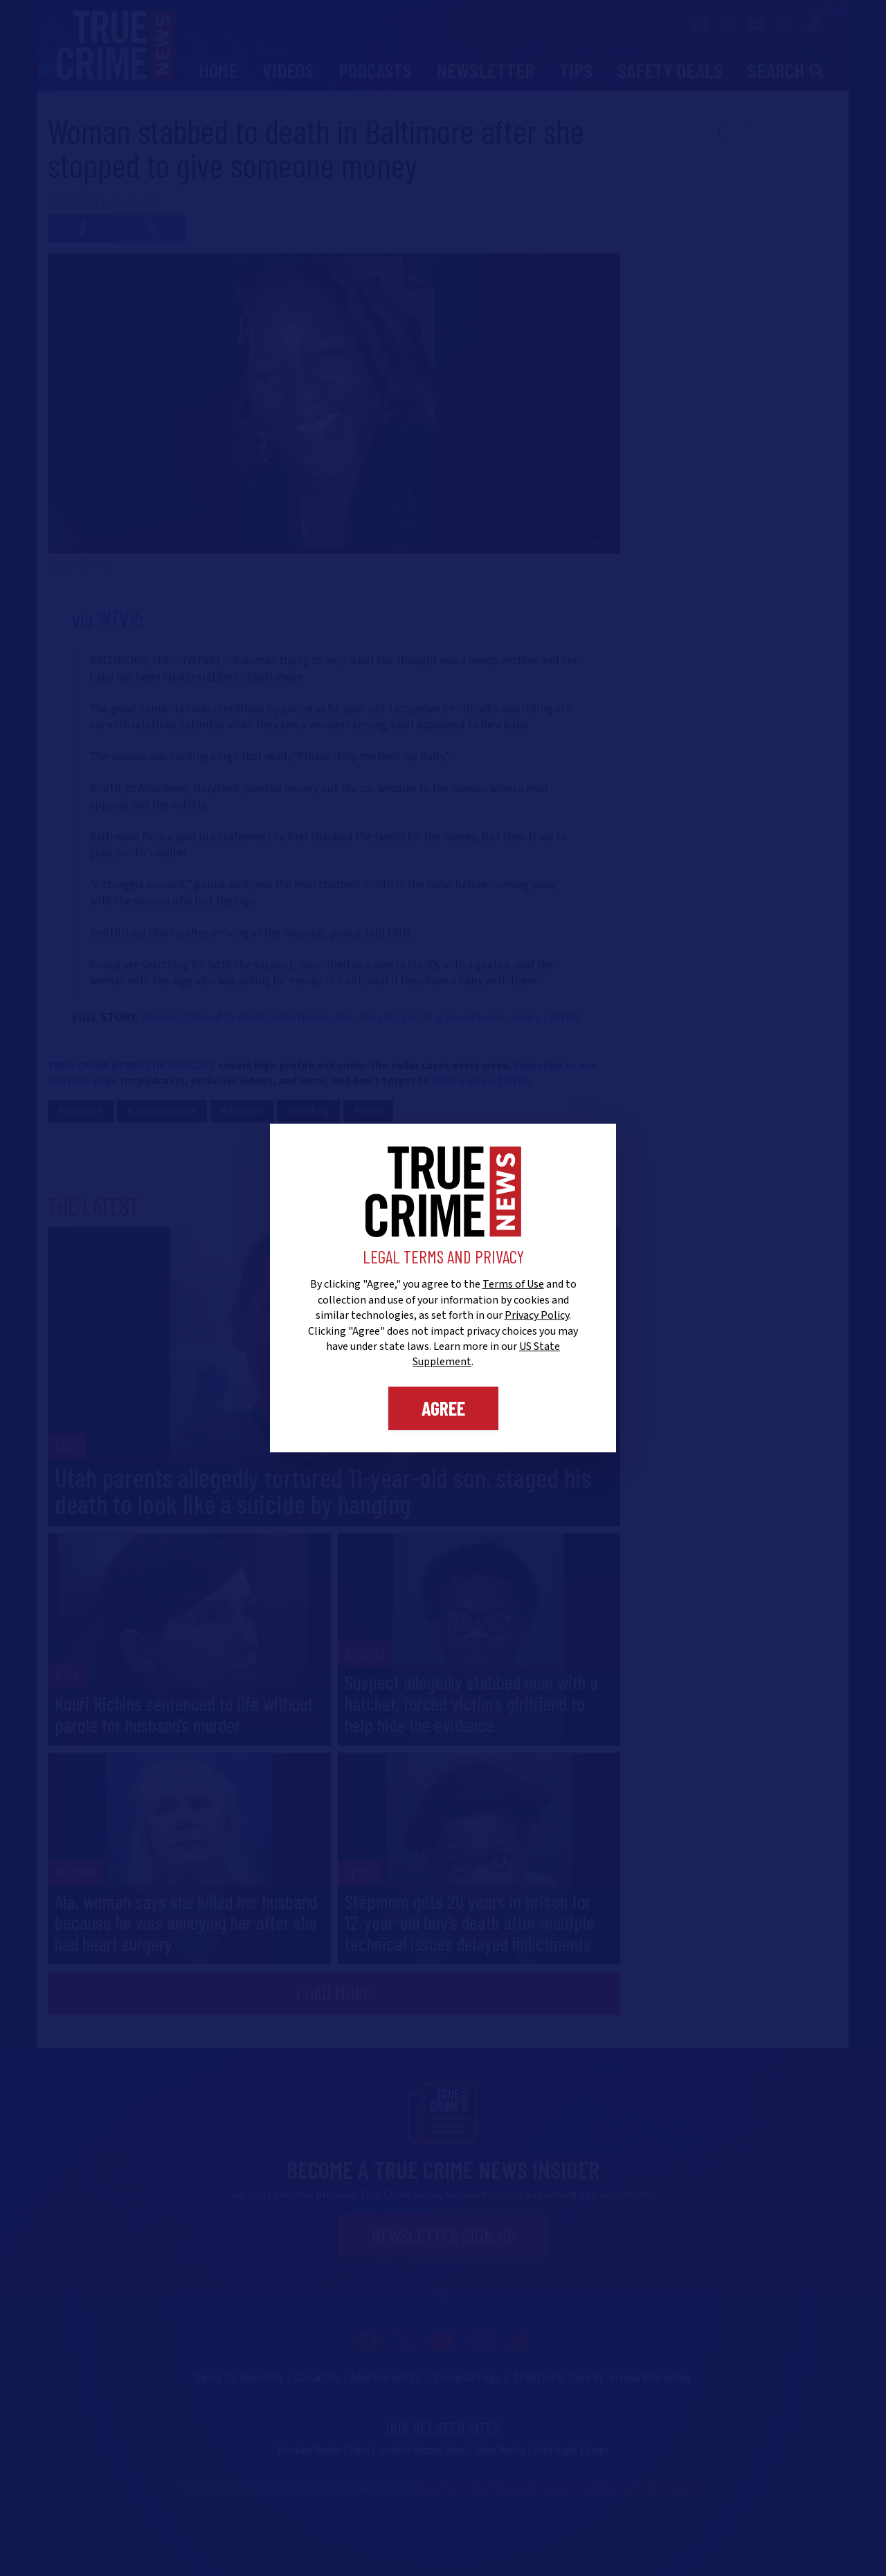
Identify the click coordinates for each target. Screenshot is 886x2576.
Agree (443, 1408)
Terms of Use (513, 1284)
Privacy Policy (537, 1315)
